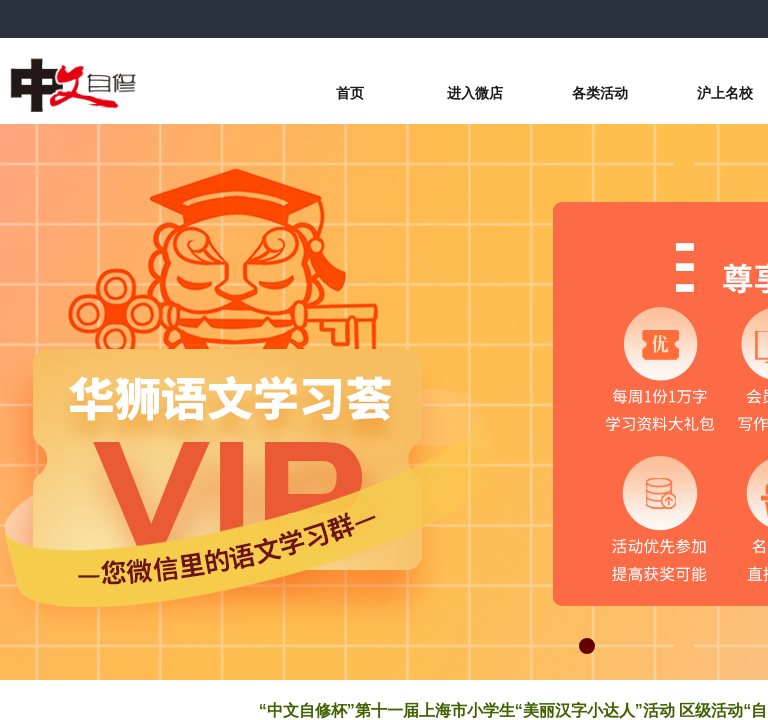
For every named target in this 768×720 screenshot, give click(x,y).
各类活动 (600, 93)
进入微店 (475, 93)
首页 (350, 93)
